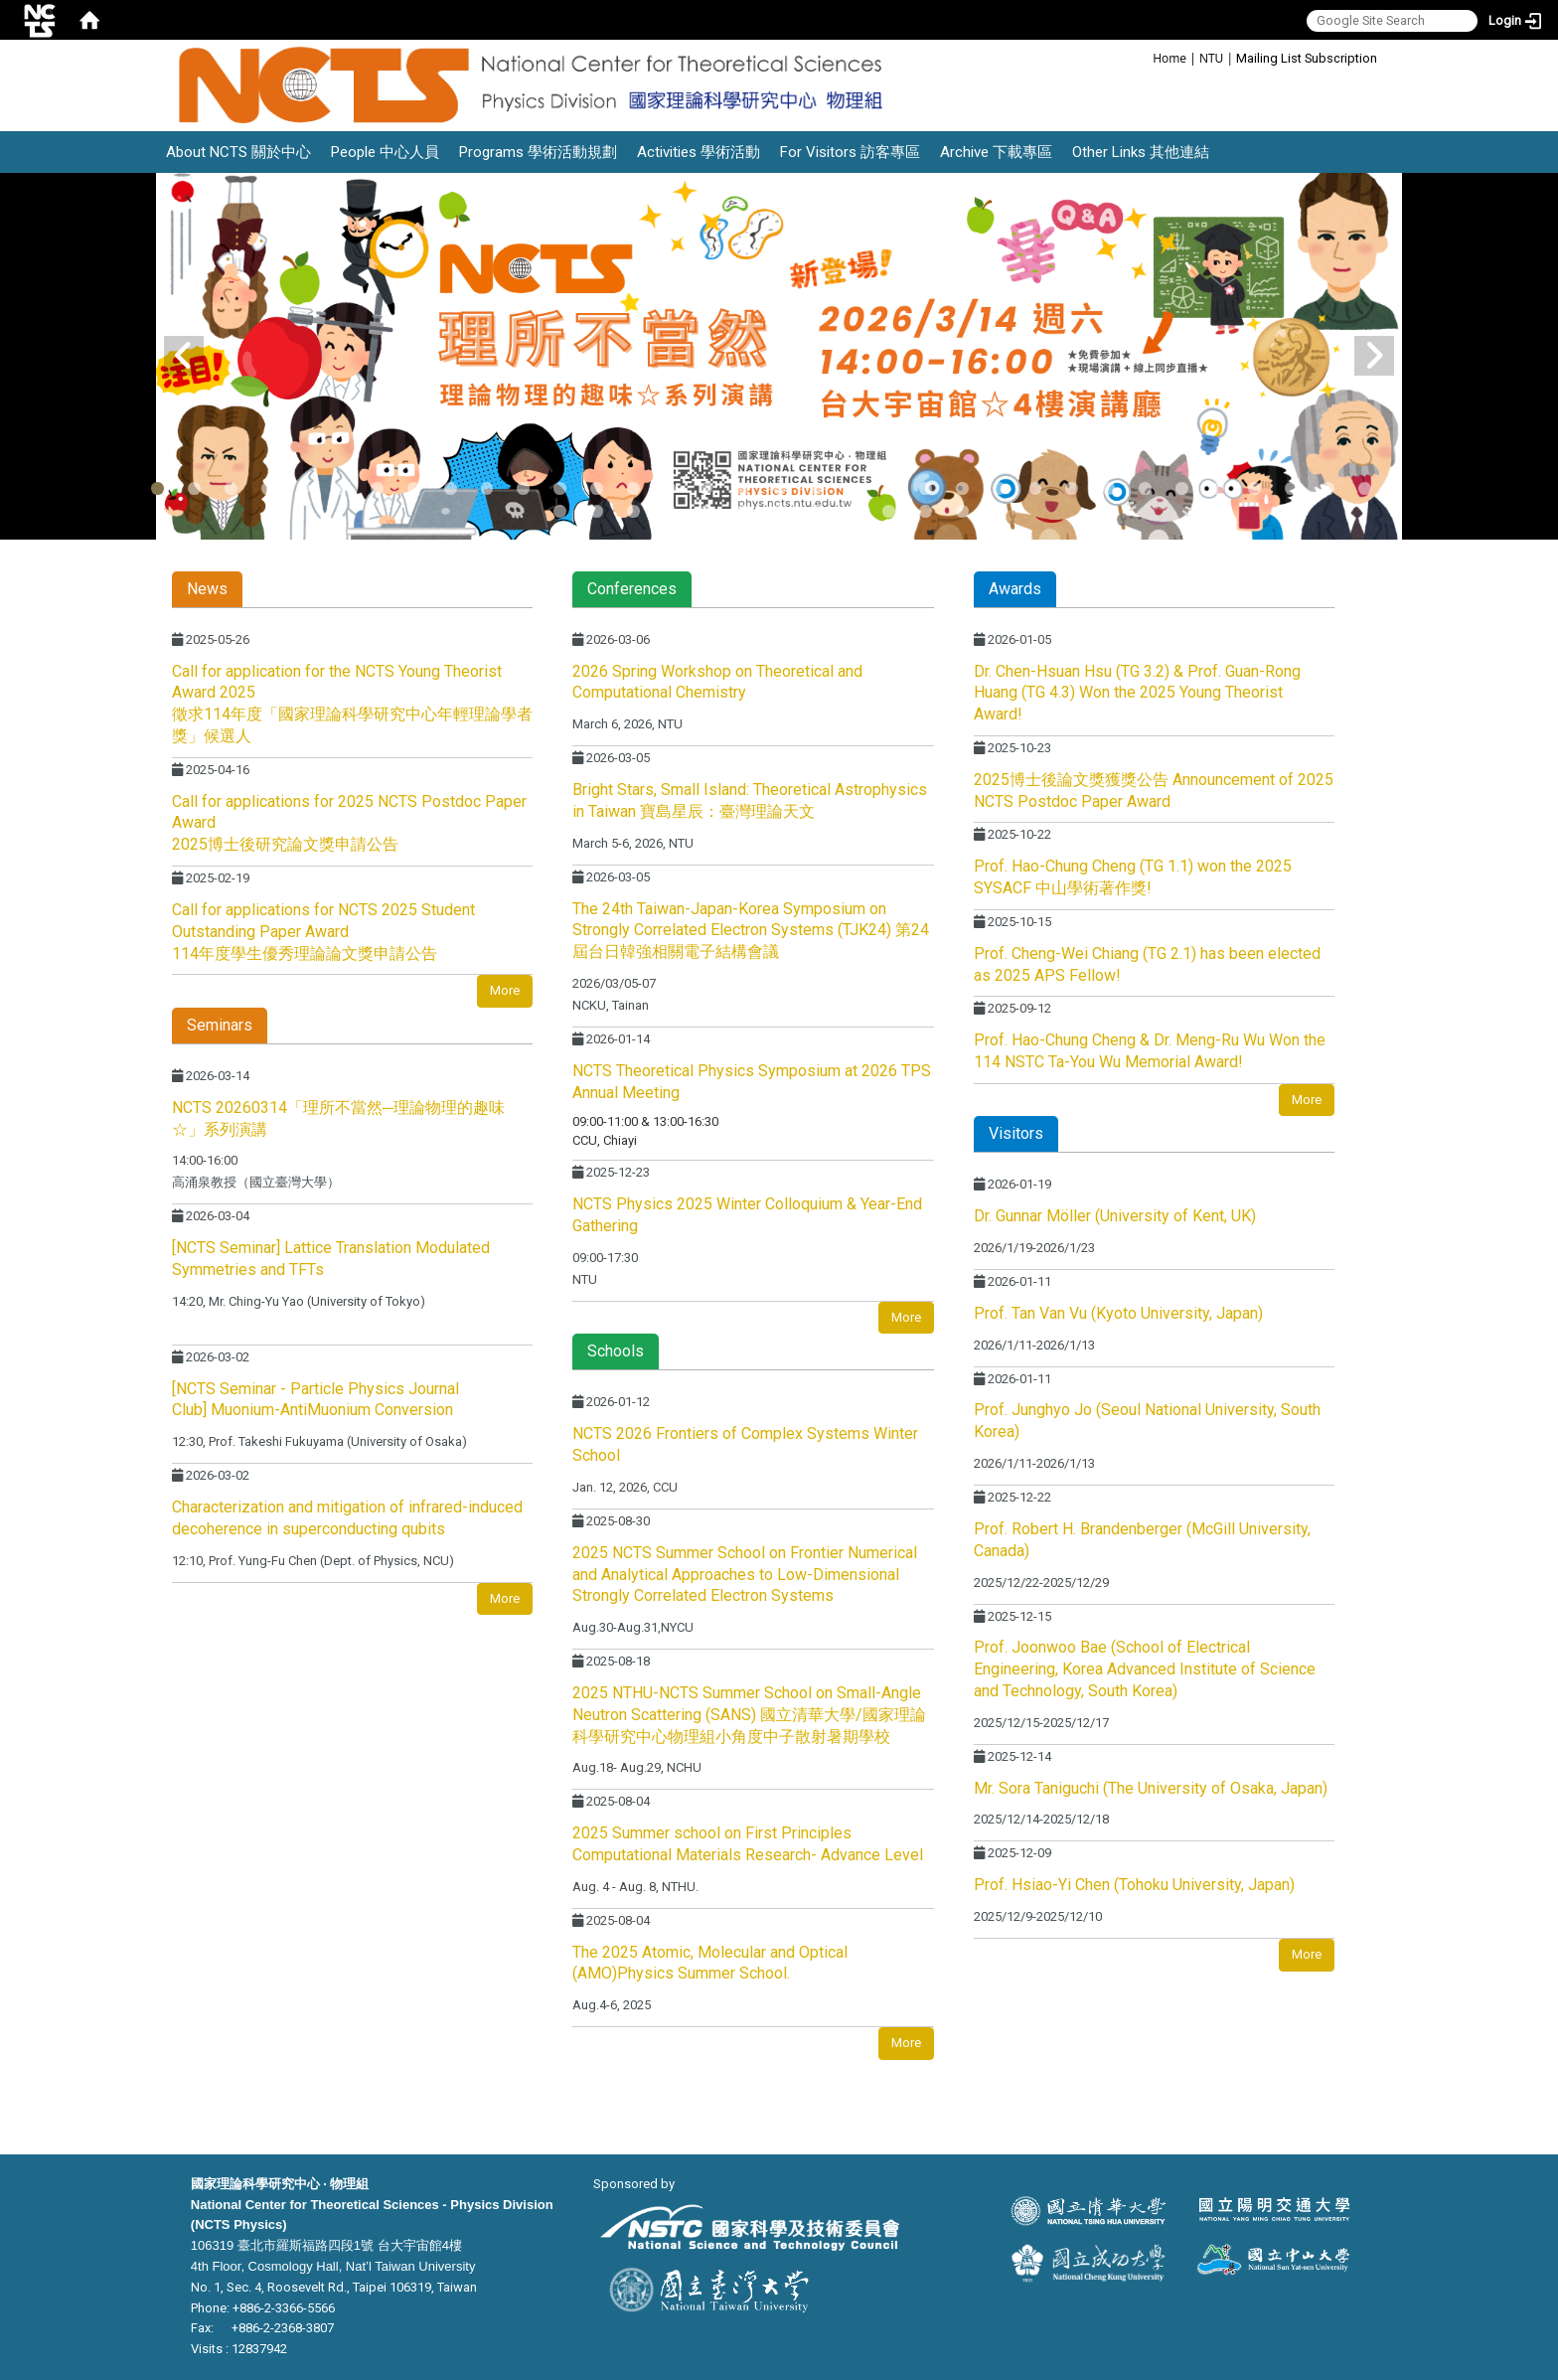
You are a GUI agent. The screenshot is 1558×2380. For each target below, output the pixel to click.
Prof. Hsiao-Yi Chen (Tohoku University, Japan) (1134, 1884)
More (505, 990)
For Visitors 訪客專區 (850, 152)
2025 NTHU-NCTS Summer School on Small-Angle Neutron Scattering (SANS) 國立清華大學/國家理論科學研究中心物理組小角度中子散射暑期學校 (749, 1714)
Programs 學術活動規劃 (538, 152)
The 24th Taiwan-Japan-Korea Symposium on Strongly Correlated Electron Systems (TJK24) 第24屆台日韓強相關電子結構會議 (750, 930)
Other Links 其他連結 (1140, 152)
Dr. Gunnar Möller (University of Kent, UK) (1115, 1215)
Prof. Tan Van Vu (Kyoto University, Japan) (1118, 1313)
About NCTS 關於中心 (238, 152)
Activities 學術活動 (698, 152)
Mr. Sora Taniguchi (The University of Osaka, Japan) (1150, 1788)
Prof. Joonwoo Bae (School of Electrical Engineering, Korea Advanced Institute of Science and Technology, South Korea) (1145, 1669)
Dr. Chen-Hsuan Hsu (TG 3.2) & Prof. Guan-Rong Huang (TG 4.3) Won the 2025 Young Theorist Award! (1137, 693)
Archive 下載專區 (996, 152)
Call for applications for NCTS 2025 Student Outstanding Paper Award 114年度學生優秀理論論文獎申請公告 (323, 931)
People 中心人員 (385, 152)
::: (1142, 57)
